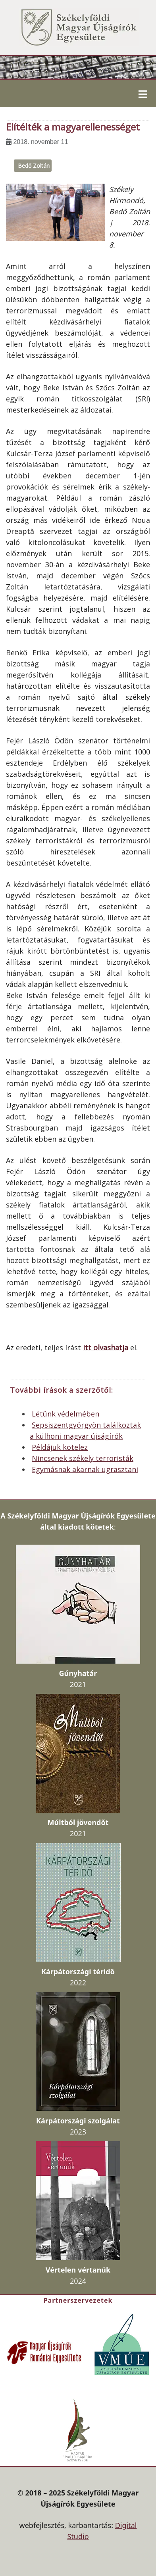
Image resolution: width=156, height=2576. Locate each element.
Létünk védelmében (65, 1414)
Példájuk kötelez (60, 1447)
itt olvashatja (105, 1347)
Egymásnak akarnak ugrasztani (85, 1469)
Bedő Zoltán (34, 165)
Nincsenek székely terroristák (82, 1458)
